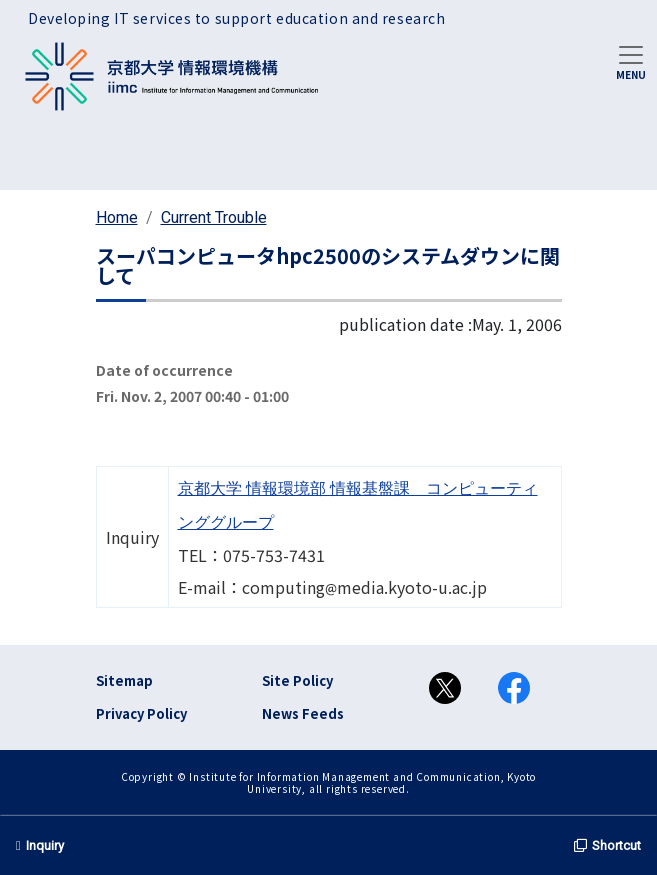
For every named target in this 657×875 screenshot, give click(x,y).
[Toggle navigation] (631, 61)
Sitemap (124, 680)
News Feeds (303, 713)
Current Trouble (214, 217)
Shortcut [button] (607, 845)
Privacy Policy (141, 713)
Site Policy (297, 680)
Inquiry (40, 845)
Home (117, 217)
